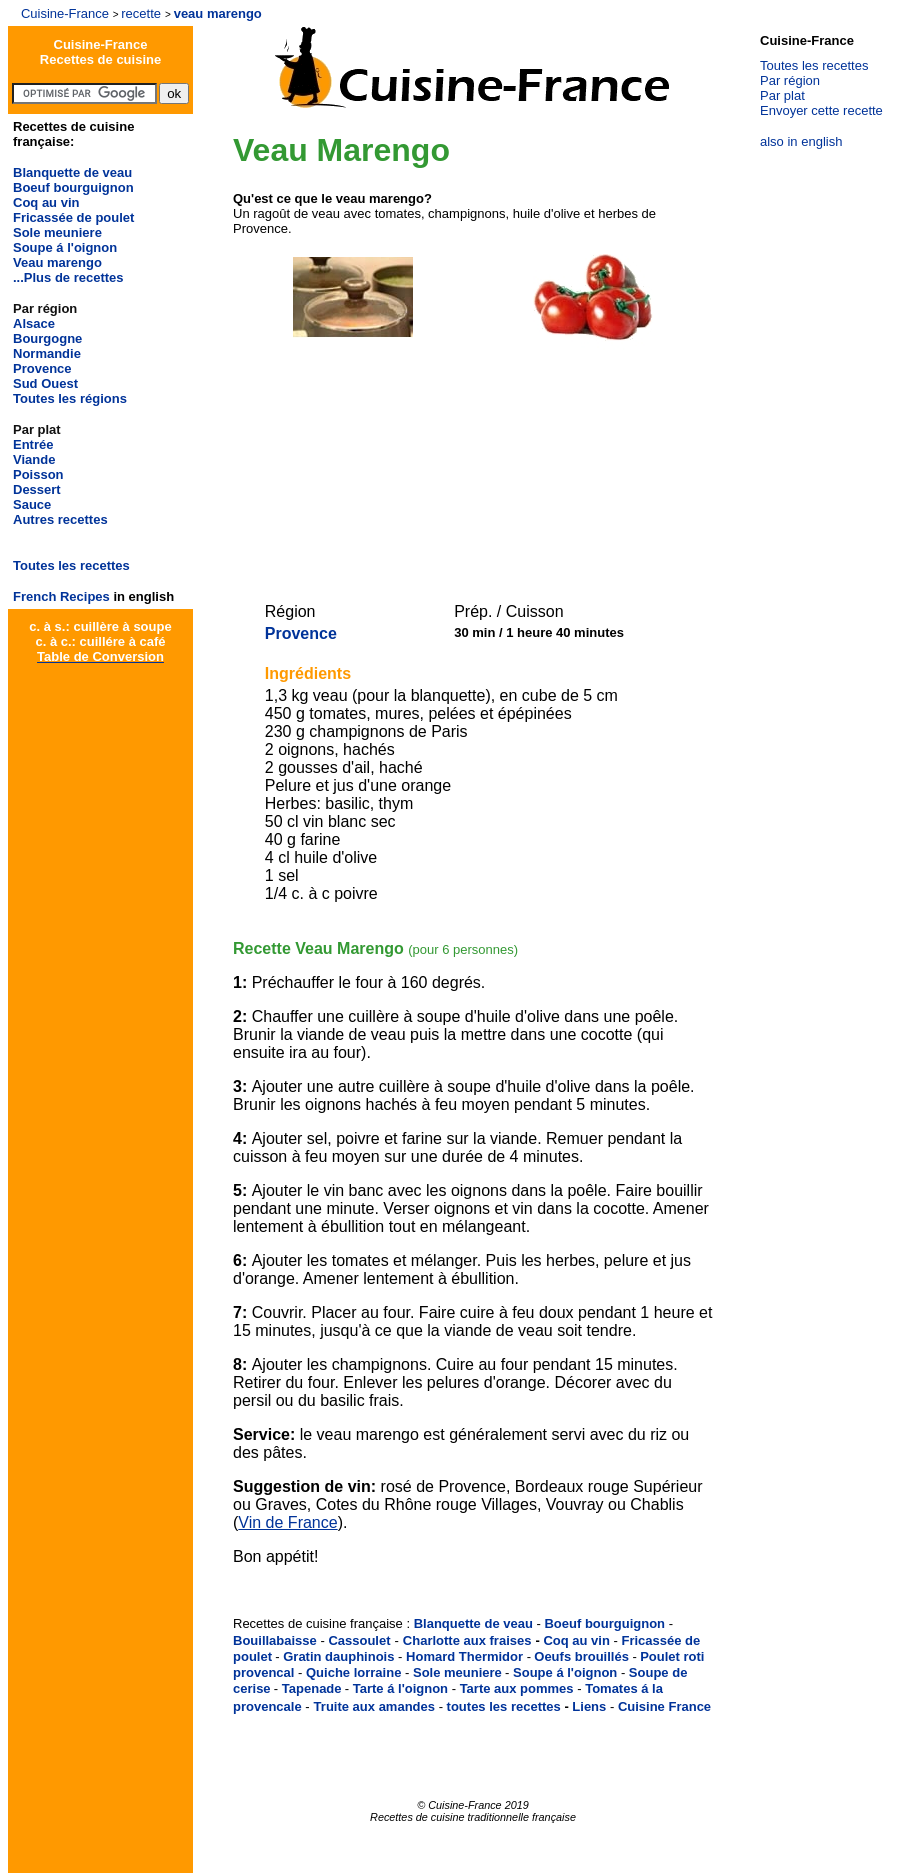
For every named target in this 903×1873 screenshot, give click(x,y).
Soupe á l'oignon (65, 247)
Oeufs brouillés (581, 1656)
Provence (42, 368)
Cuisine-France (65, 13)
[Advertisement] (469, 458)
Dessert (37, 489)
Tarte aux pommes (517, 1688)
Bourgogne (47, 338)
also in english (801, 141)
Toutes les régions (70, 398)
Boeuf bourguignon (73, 187)
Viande (34, 459)
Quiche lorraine (353, 1672)
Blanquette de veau (72, 172)
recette (141, 13)
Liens (589, 1706)
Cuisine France (664, 1706)
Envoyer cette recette (821, 110)
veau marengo (218, 13)
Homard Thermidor (464, 1656)
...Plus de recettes (68, 277)
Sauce (32, 504)
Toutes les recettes (71, 565)
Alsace (34, 323)
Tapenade (312, 1688)
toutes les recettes (504, 1706)
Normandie (47, 353)
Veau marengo (57, 262)
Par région (790, 80)
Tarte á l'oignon (400, 1688)
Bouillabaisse (275, 1640)
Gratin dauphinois (338, 1656)
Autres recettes (60, 519)
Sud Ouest (45, 383)
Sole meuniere (57, 232)
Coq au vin (46, 202)
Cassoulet (359, 1640)
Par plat (782, 95)
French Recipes (61, 596)
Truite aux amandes (374, 1706)
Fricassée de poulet (73, 217)
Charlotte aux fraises (467, 1640)
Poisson (38, 474)
